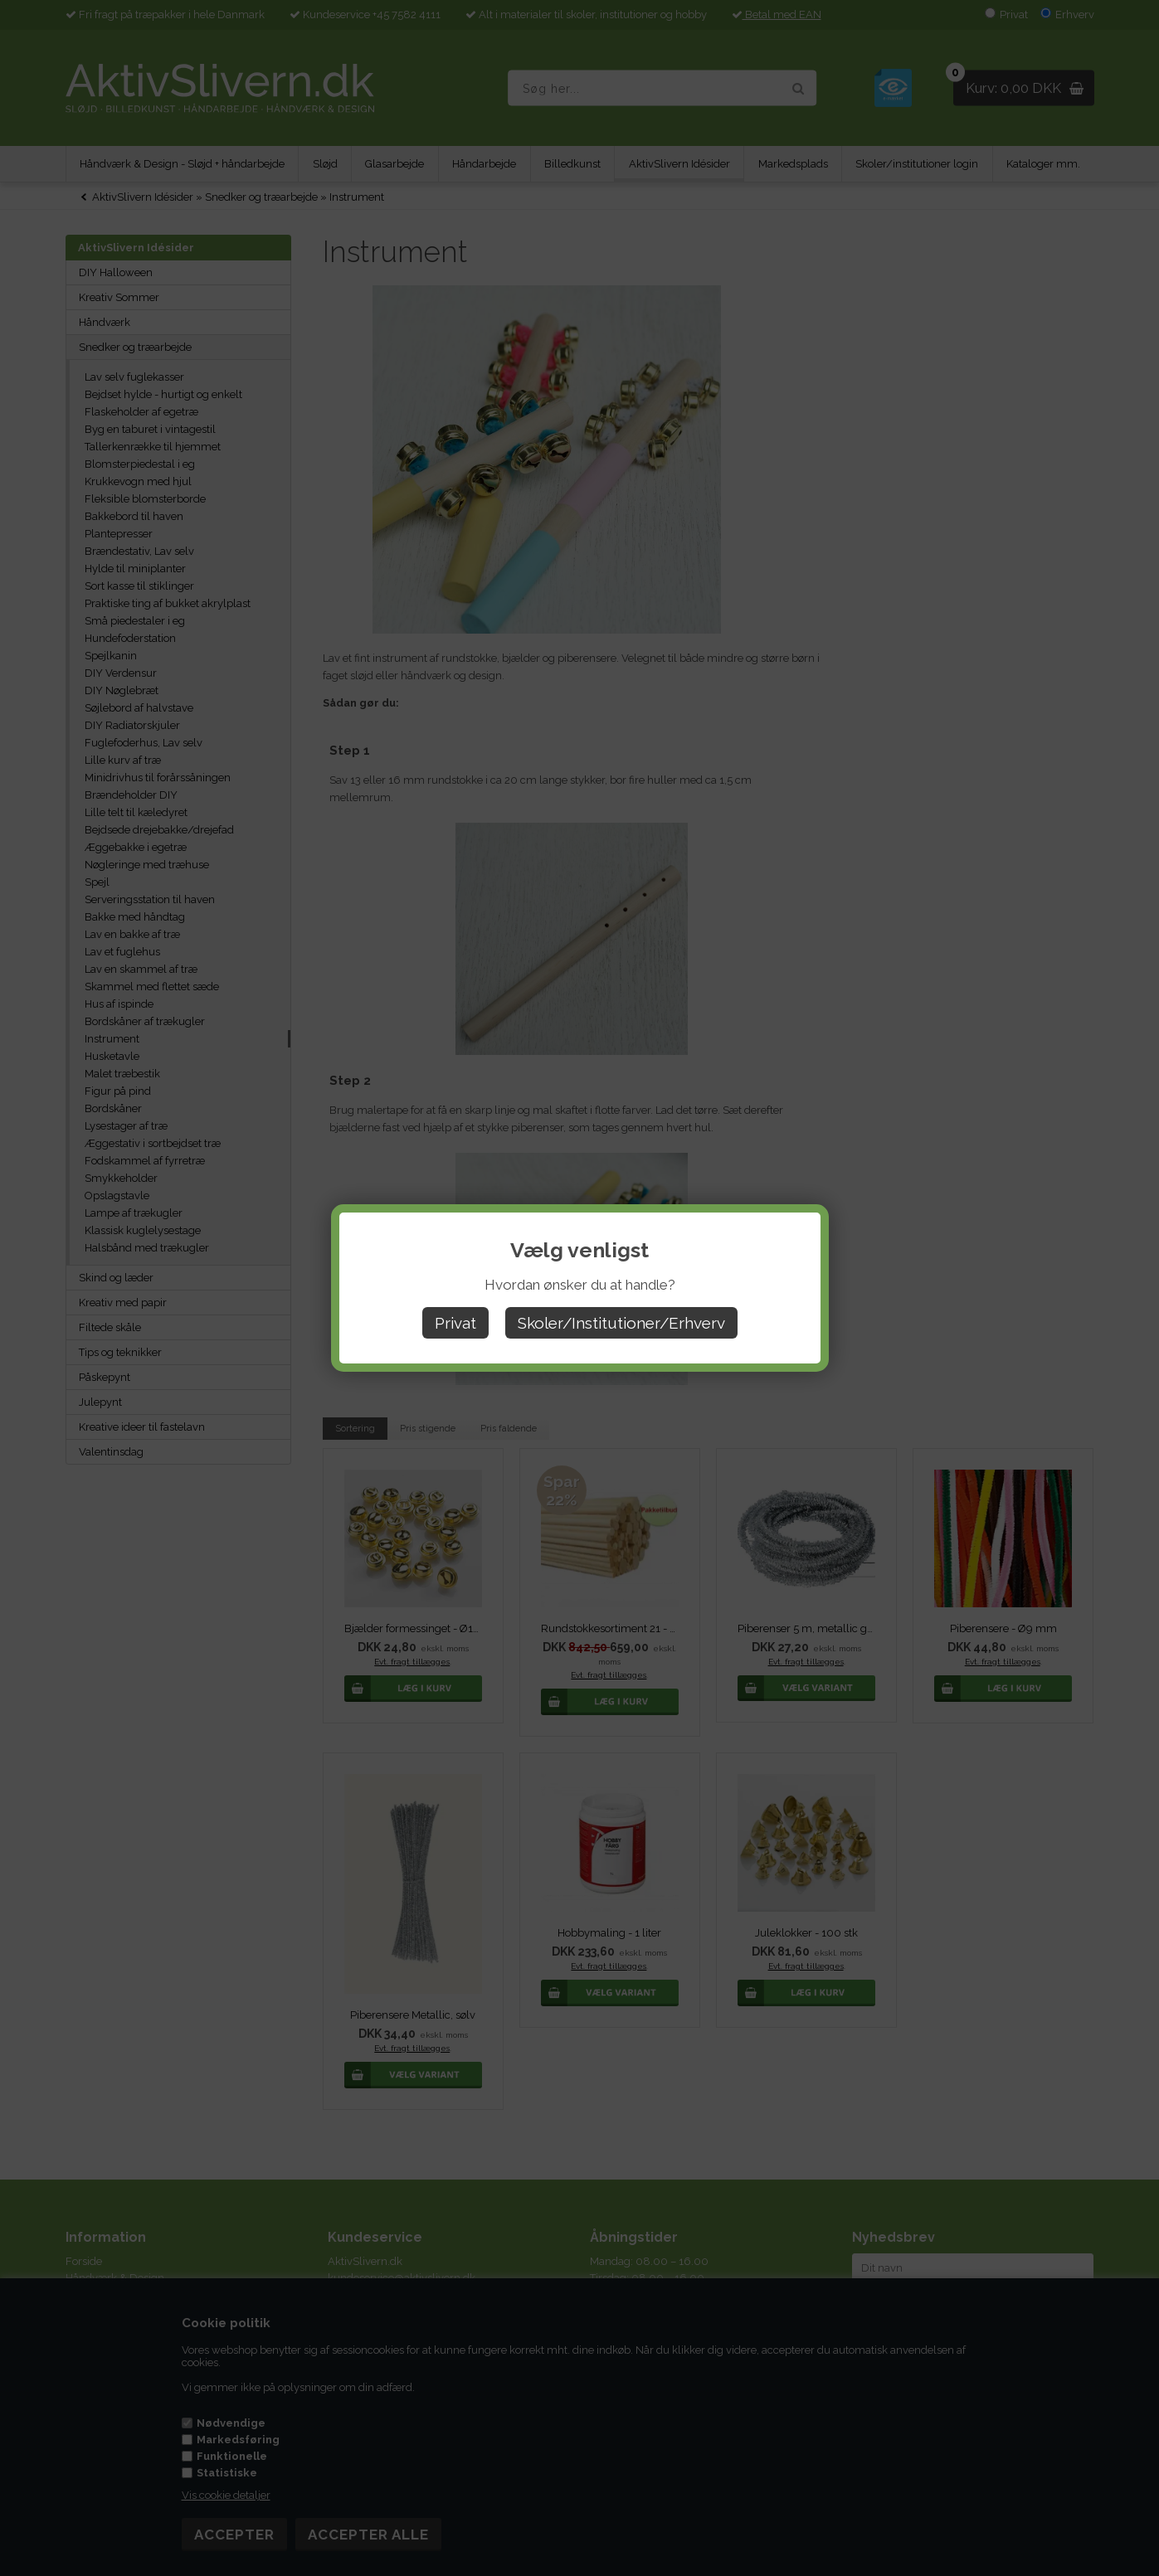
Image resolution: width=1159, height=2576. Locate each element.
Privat (455, 1323)
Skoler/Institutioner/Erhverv (621, 1323)
